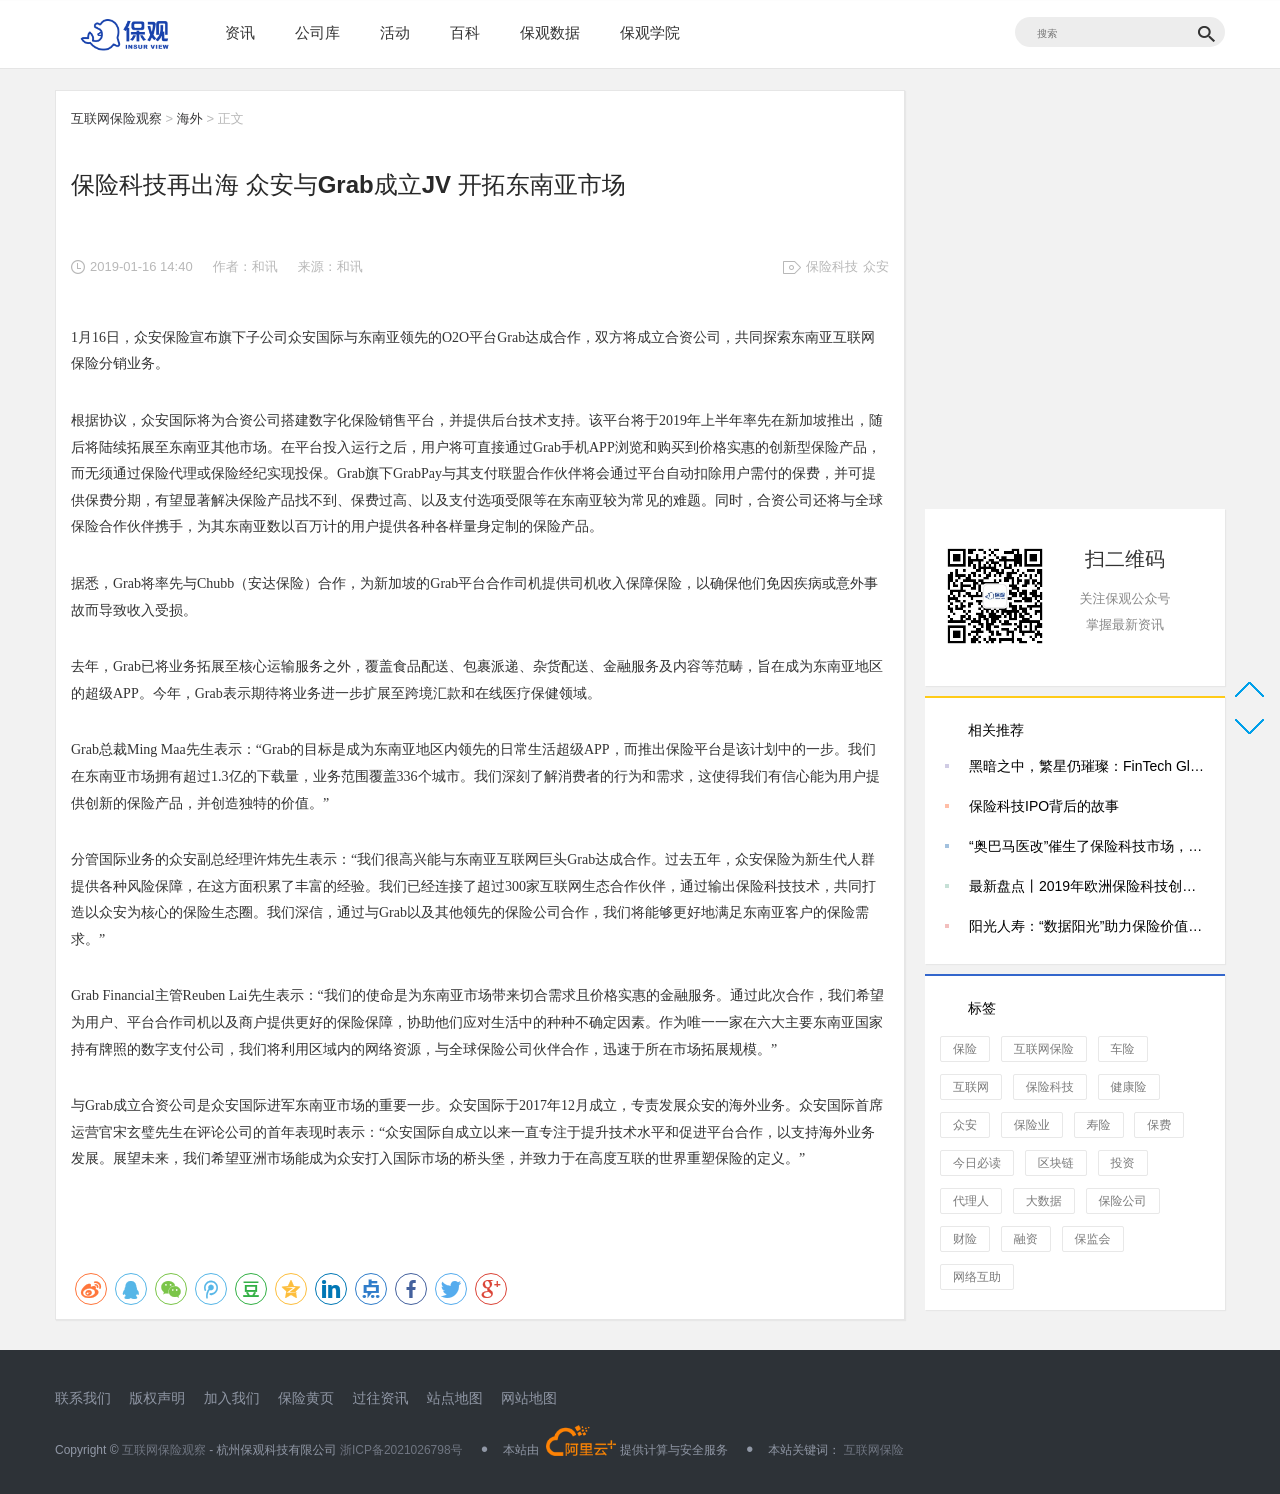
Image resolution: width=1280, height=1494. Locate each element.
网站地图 (529, 1398)
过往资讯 (380, 1398)
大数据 (1044, 1201)
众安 (876, 266)
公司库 (317, 32)
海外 (190, 118)
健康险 (1129, 1087)
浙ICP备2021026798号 (401, 1450)
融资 (1026, 1239)
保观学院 (650, 32)
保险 (965, 1049)
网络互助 (977, 1277)
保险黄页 (306, 1398)
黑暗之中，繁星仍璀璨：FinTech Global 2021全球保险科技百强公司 (1087, 766)
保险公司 (1123, 1201)
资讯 (240, 32)
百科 (465, 32)
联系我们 (83, 1398)
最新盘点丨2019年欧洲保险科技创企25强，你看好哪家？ (1087, 886)
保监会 (1093, 1239)
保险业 (1032, 1125)
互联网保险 (1044, 1049)
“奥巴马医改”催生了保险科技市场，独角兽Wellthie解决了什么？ (1087, 846)
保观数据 (550, 32)
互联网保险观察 (116, 118)
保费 (1159, 1125)
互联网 (971, 1087)
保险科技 (832, 266)
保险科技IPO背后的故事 (1044, 806)
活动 (395, 32)
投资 (1123, 1163)
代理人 (971, 1201)
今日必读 (977, 1163)
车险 (1123, 1049)
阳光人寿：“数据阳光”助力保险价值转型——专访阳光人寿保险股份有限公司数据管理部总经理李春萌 (1087, 926)
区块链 (1056, 1163)
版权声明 (157, 1398)
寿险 (1099, 1125)
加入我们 (232, 1398)
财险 (965, 1239)
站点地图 (455, 1398)
